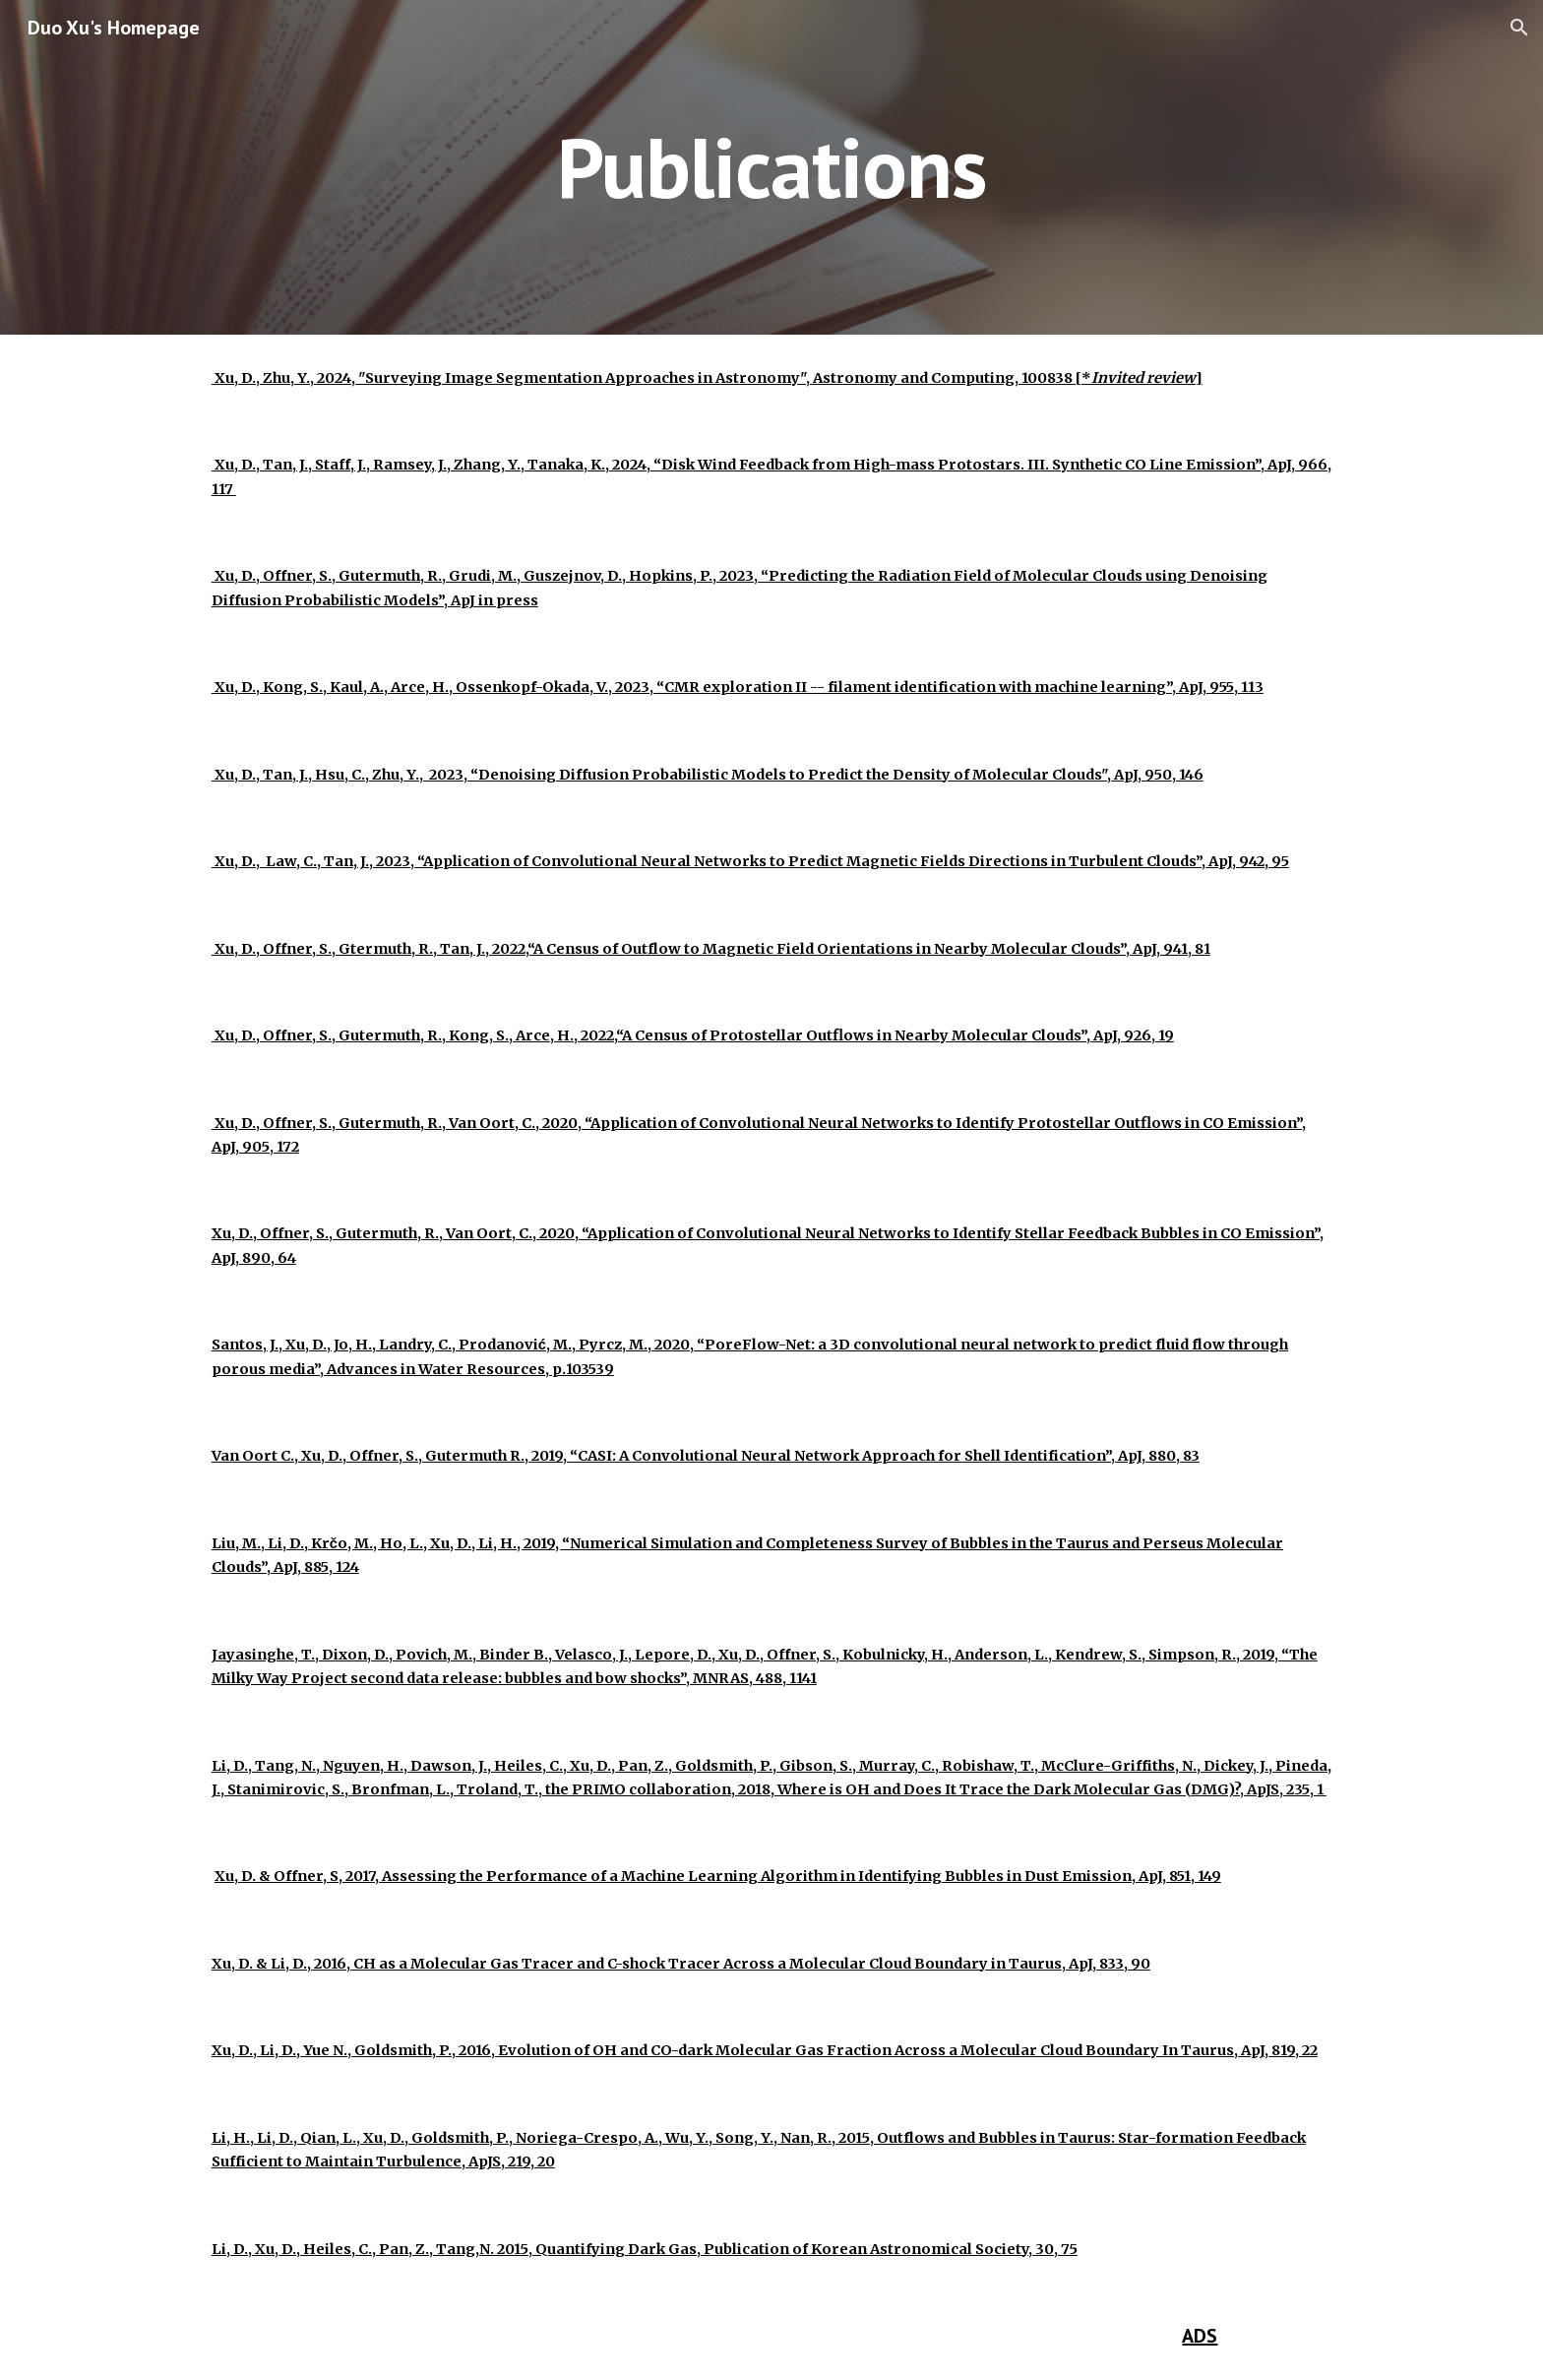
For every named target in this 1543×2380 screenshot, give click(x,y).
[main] (771, 167)
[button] (1519, 27)
